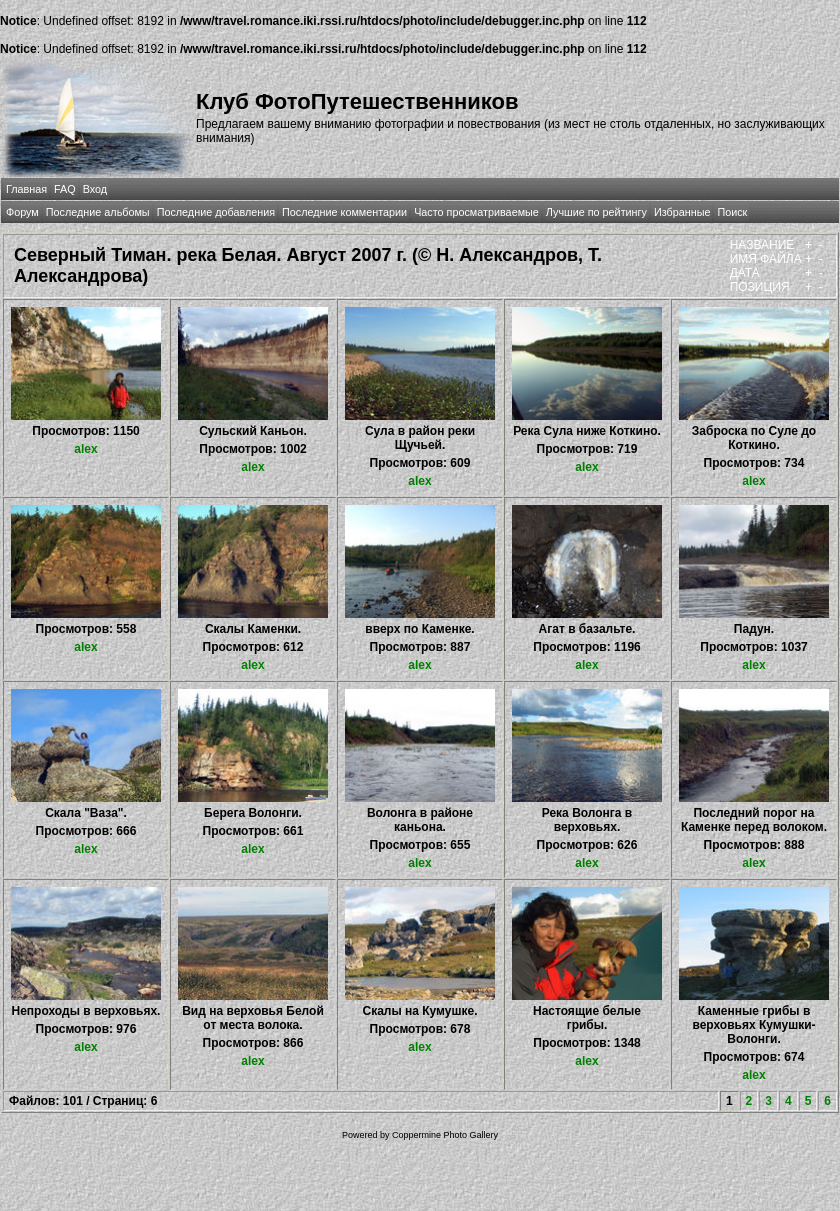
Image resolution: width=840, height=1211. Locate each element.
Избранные (682, 212)
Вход (95, 189)
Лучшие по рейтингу (596, 212)
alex (85, 449)
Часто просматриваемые (476, 212)
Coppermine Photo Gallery (445, 1135)
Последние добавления (216, 212)
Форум (22, 212)
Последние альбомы (98, 212)
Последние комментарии (344, 212)
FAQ (65, 189)
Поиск (732, 212)
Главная (26, 189)
